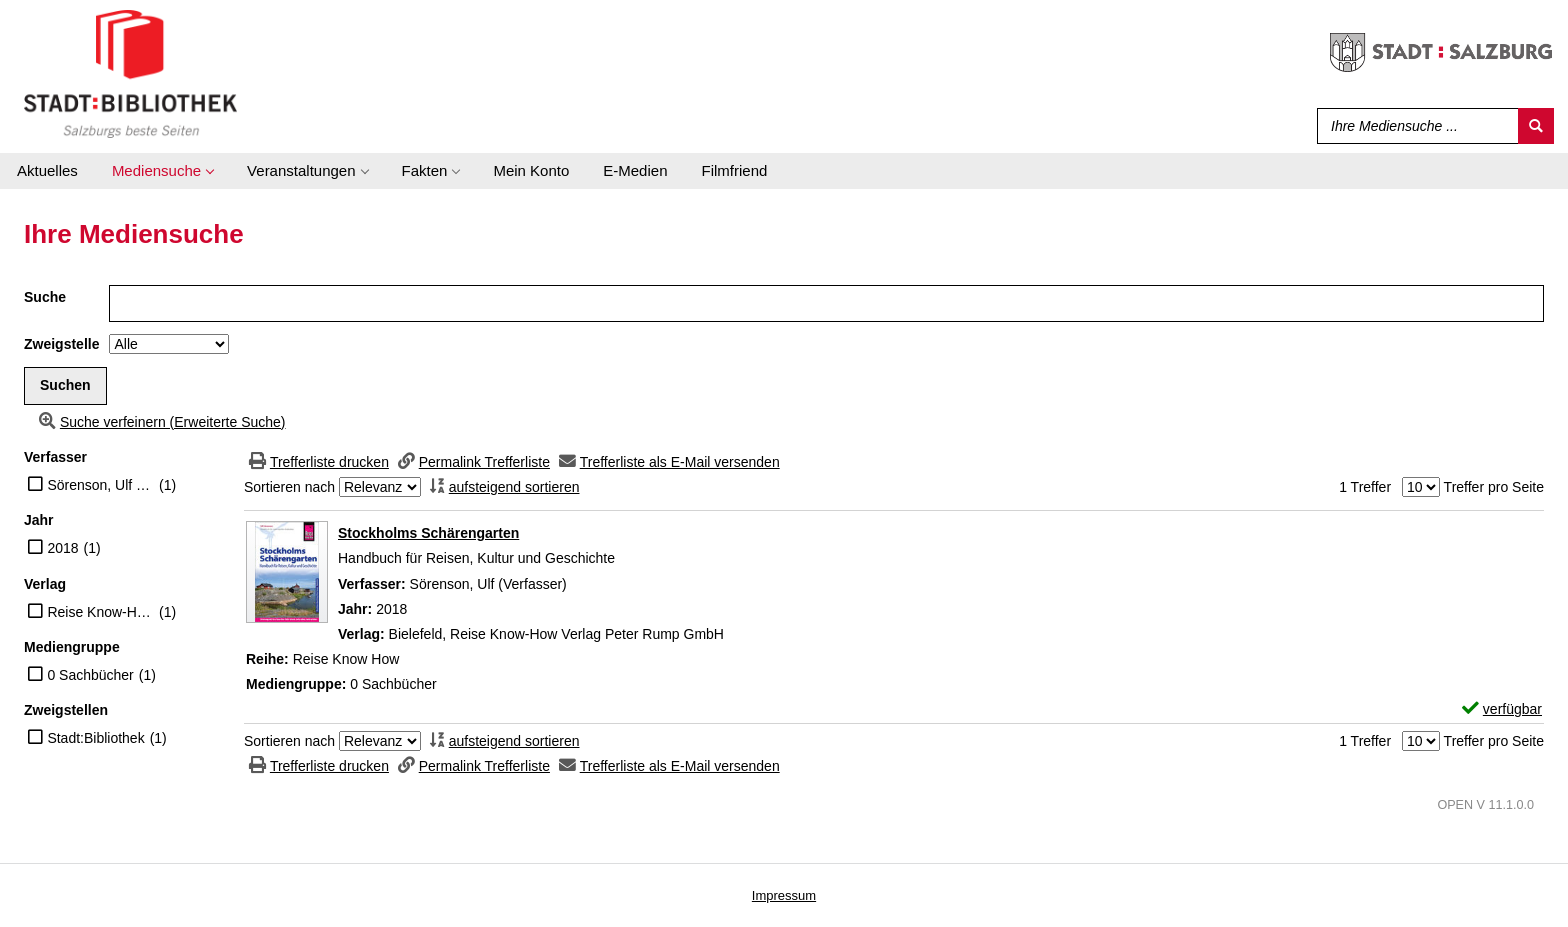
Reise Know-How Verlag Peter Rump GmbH (100, 612)
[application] (162, 171)
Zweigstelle (61, 344)
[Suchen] (1536, 126)
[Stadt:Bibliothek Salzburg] (130, 73)
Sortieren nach (289, 487)
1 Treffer (1365, 487)
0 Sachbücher (90, 675)
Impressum (784, 895)
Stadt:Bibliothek (95, 738)
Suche (45, 297)
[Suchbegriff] (1413, 126)
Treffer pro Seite (1494, 487)
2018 (62, 548)
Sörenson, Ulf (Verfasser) (100, 485)
